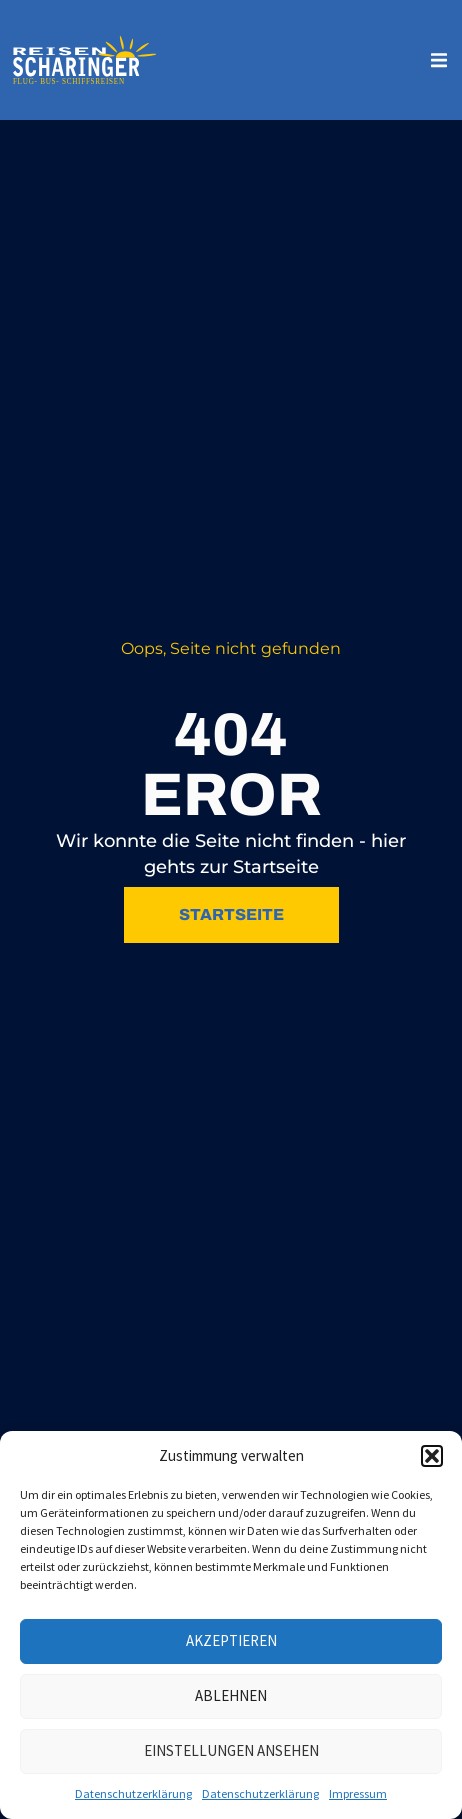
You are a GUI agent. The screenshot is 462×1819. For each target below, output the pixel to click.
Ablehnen (231, 1695)
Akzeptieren (231, 1640)
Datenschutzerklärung (133, 1793)
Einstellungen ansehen (231, 1750)
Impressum (358, 1793)
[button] (432, 1456)
